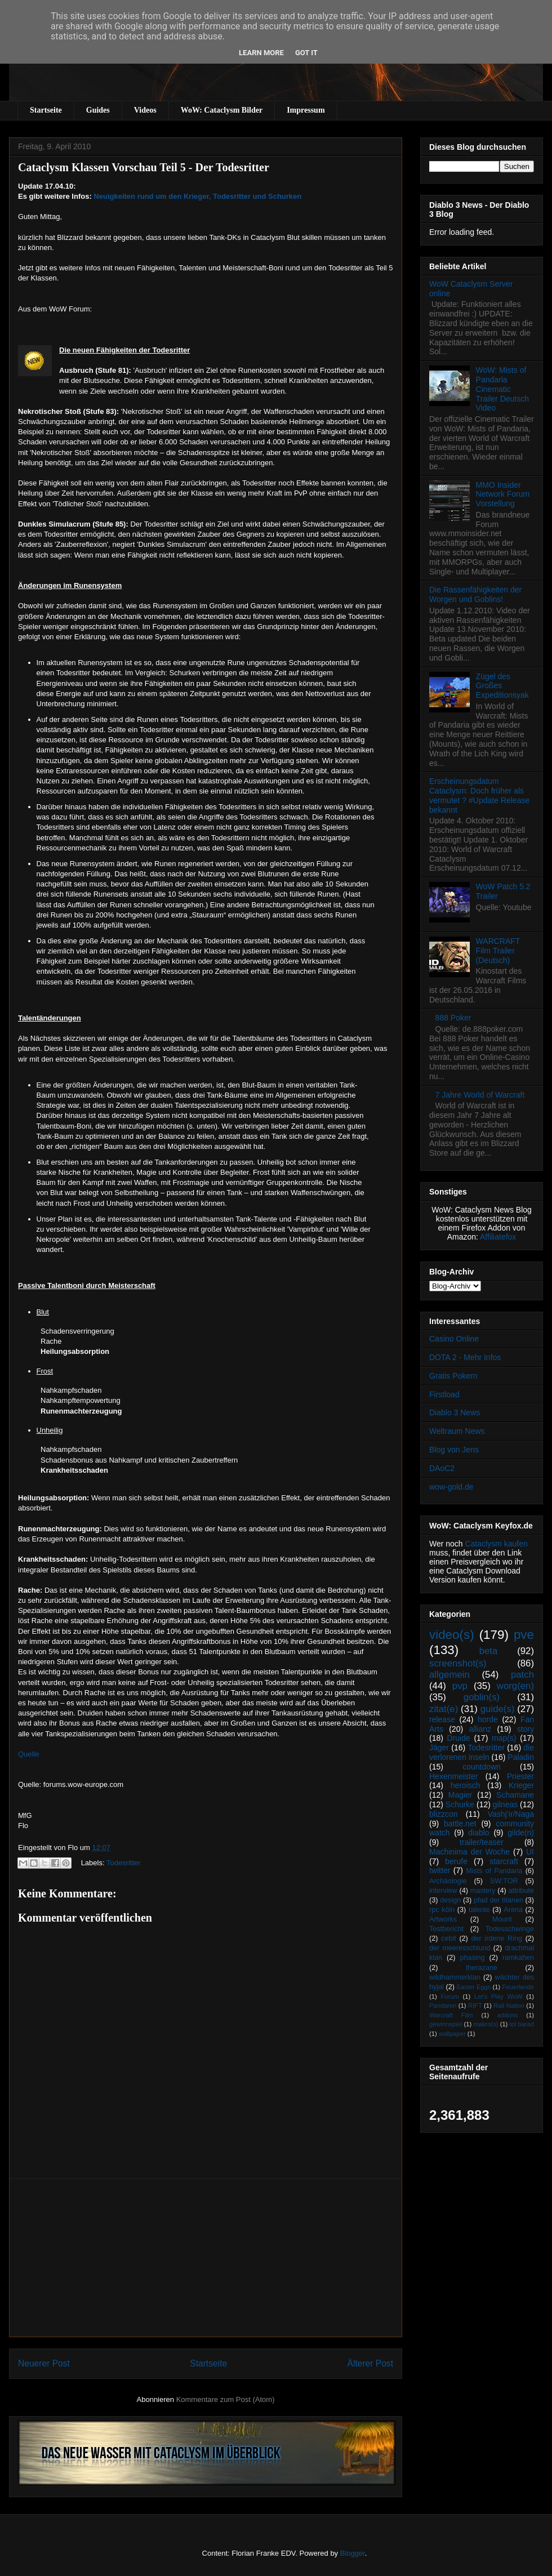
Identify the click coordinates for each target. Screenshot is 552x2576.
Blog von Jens (454, 1449)
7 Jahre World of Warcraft (480, 1094)
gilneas (505, 1804)
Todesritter (123, 1863)
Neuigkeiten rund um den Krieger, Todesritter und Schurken (197, 196)
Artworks (443, 1919)
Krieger (521, 1785)
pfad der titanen (498, 1900)
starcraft (503, 1861)
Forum (449, 1996)
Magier (460, 1794)
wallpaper (452, 2033)
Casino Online (454, 1338)
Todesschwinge (510, 1929)
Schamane (515, 1794)
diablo (478, 1832)
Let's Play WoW (498, 1996)
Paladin (521, 1757)
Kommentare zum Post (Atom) (225, 2399)
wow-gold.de (451, 1486)
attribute (522, 1891)
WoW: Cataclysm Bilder (221, 110)
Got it (306, 52)
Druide (458, 1737)
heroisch (465, 1785)
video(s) (451, 1635)
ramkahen (518, 1958)
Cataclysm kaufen (496, 1543)
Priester (520, 1776)
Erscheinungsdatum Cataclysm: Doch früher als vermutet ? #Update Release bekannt (479, 795)
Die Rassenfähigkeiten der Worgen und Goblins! (475, 594)
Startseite (46, 110)
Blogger (352, 2553)
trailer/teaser (482, 1842)
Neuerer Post (44, 2363)
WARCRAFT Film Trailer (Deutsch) (498, 951)
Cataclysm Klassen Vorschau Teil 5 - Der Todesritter (143, 167)
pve (524, 1635)
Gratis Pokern (453, 1375)
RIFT (475, 2005)
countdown (481, 1766)
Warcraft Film (451, 2015)
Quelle (28, 1754)
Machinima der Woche (469, 1851)
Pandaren (443, 2005)
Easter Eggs (473, 1987)
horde (488, 1719)
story (525, 1728)
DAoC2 (442, 1468)
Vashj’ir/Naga (511, 1814)
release (442, 1719)
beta (488, 1651)
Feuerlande (518, 1987)
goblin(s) (482, 1697)
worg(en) (515, 1686)
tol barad (521, 2024)
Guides (98, 110)
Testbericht (446, 1929)
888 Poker (453, 1017)
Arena (513, 1910)
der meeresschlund (460, 1948)
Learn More (261, 52)
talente (479, 1910)
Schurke (460, 1804)
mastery (483, 1891)
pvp (460, 1686)
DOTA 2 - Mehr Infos (465, 1357)
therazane (481, 1968)
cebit (448, 1938)
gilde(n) (521, 1832)
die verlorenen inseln (481, 1752)
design (450, 1900)
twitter (439, 1870)
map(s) (504, 1737)
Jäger (439, 1747)
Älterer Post (370, 2363)
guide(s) (497, 1709)
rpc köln (442, 1910)
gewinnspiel (445, 2024)
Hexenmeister (453, 1776)
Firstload (444, 1394)
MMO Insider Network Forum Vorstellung (503, 494)
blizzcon (443, 1814)
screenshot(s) (458, 1663)
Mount (502, 1919)
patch (522, 1674)
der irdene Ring (496, 1938)
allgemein (449, 1674)
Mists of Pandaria (494, 1871)
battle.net (460, 1823)
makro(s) (485, 2024)
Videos (145, 110)
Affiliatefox (498, 1236)
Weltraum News (457, 1431)
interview (443, 1891)
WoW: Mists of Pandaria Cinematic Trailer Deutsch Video (502, 389)
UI (530, 1851)
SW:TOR (504, 1881)
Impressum (305, 110)
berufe (456, 1861)
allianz (480, 1728)
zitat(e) (443, 1709)
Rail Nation (508, 2005)
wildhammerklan (454, 1977)
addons (507, 2015)
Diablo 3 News (454, 1412)
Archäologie (448, 1881)
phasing (472, 1958)
